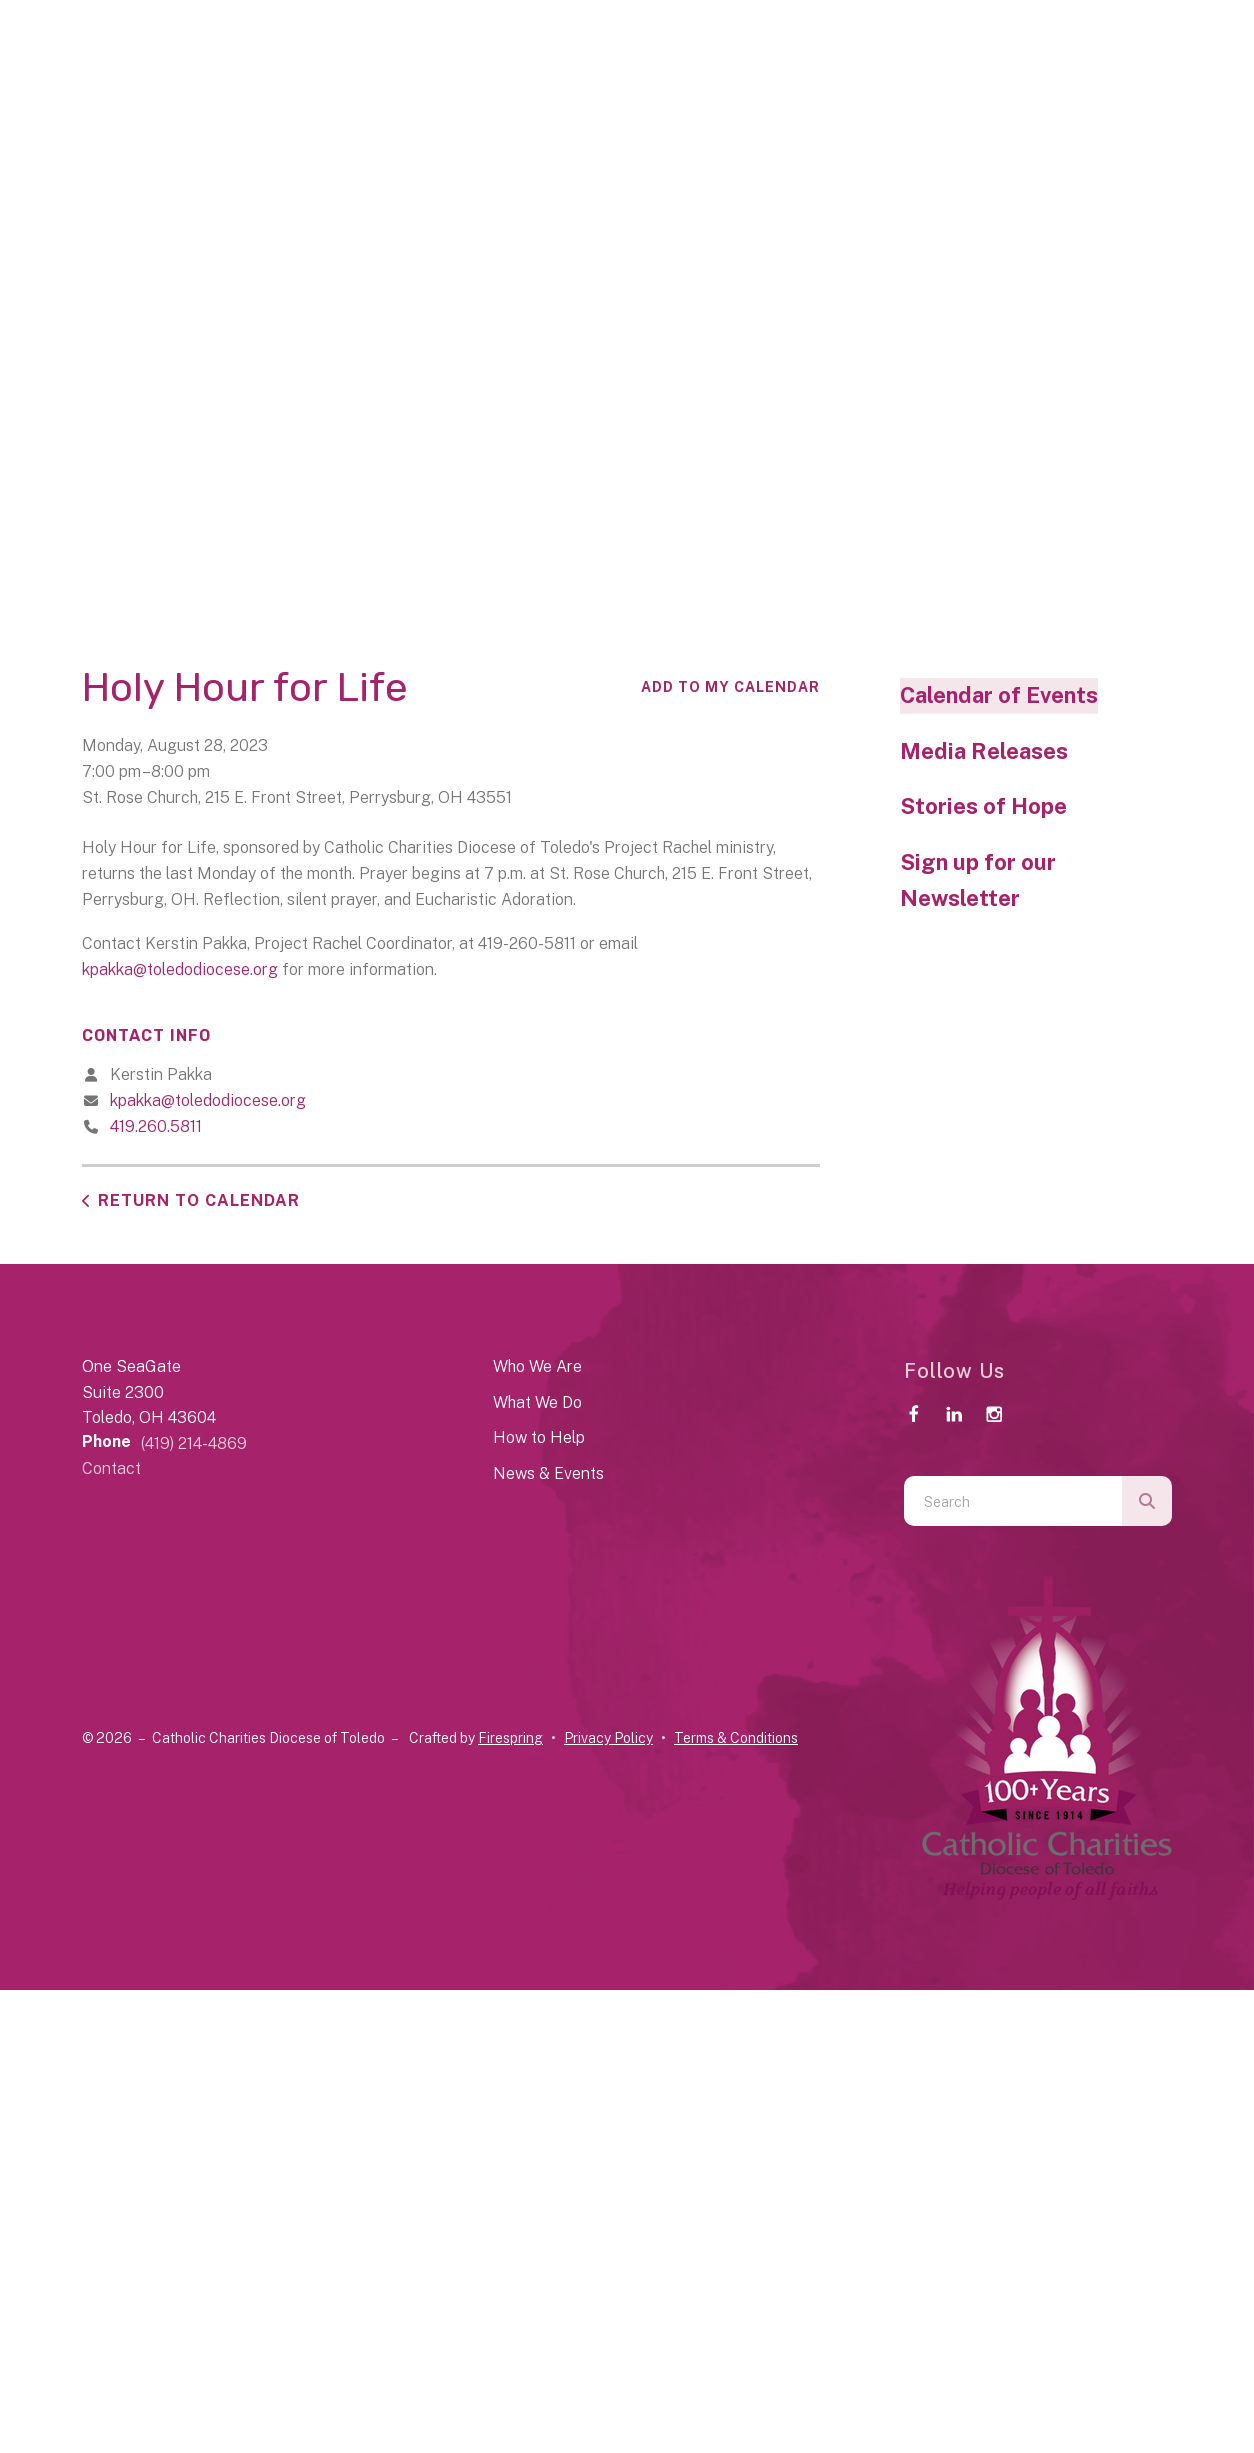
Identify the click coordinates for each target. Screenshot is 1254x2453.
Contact (111, 1468)
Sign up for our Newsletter (978, 880)
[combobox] (1013, 1501)
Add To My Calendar (730, 687)
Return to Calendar (199, 1200)
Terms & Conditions (736, 1738)
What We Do (537, 1402)
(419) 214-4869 (194, 1443)
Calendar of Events (999, 695)
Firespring (510, 1738)
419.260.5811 (156, 1126)
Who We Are (537, 1366)
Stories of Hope (983, 806)
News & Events (548, 1473)
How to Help (539, 1437)
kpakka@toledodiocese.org (180, 969)
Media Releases (984, 751)
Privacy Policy (608, 1738)
